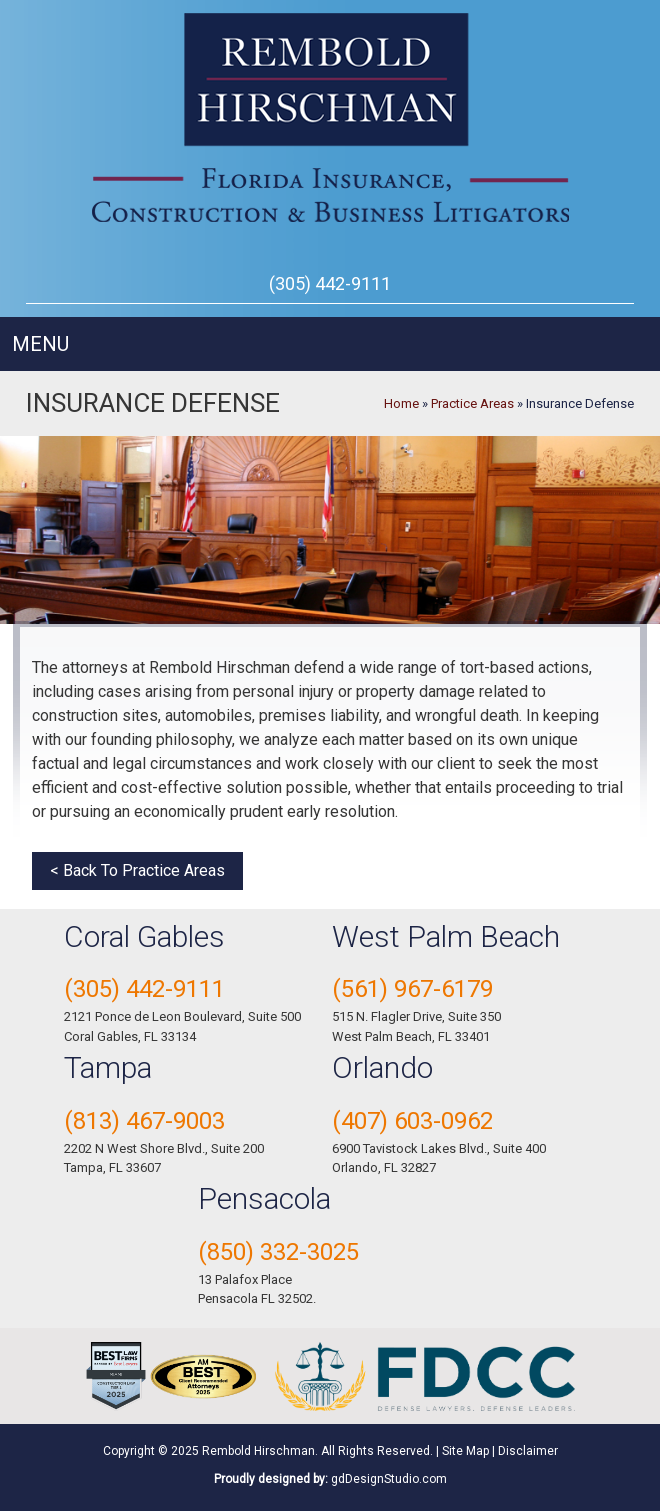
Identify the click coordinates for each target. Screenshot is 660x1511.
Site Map (465, 1451)
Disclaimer (528, 1451)
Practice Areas (472, 403)
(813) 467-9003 (144, 1121)
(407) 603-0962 (412, 1121)
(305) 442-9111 (330, 283)
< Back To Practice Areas (137, 870)
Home (401, 403)
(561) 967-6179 (412, 989)
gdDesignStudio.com (389, 1479)
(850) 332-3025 (278, 1252)
